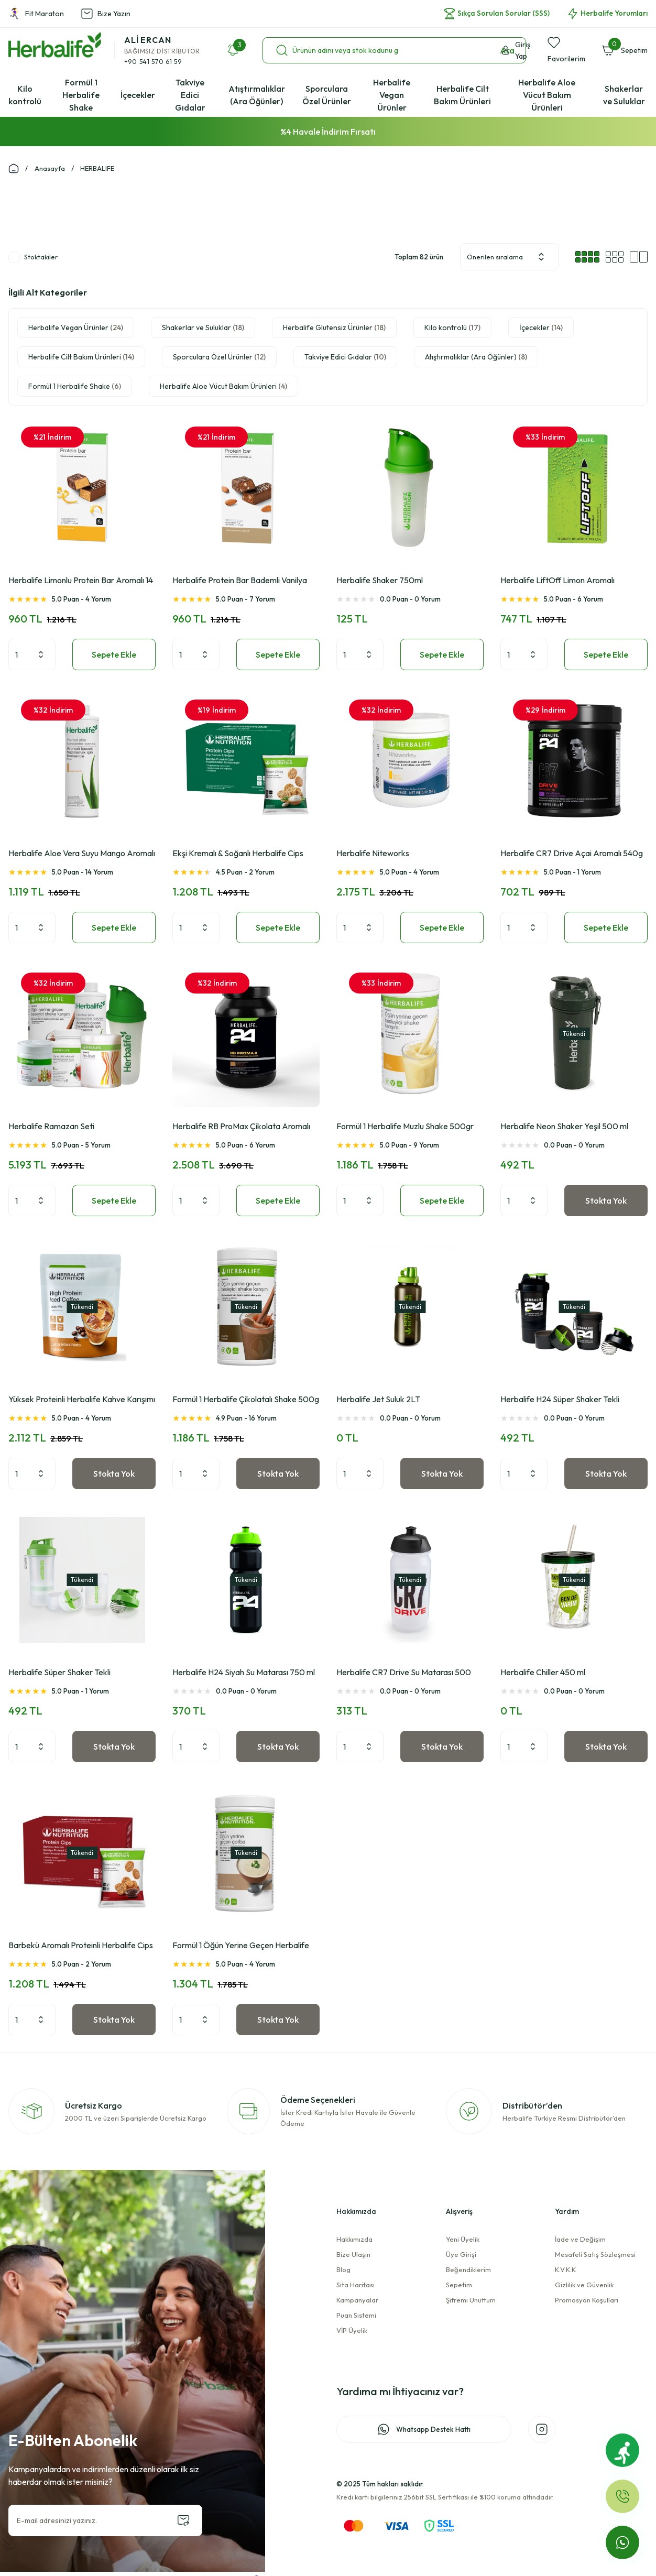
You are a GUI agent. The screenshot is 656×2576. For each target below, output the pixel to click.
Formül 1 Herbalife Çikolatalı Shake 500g (245, 1399)
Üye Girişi (461, 2254)
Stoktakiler (41, 257)
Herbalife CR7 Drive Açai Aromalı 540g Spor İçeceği (571, 853)
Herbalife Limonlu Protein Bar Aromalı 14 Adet (80, 580)
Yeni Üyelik (462, 2239)
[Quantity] (32, 654)
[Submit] (183, 2520)
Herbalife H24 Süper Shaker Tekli (559, 1399)
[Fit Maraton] (622, 2450)
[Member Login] (519, 50)
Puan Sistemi (356, 2315)
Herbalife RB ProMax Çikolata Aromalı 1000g (241, 1126)
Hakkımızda (354, 2239)
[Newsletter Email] (105, 2520)
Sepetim (459, 2284)
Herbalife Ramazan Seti (51, 1126)
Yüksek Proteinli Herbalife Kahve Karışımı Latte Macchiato (81, 1399)
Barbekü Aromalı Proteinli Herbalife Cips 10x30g (80, 1945)
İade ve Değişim (580, 2239)
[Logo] (54, 45)
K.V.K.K (565, 2269)
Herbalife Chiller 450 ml (542, 1672)
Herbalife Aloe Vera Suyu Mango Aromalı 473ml (81, 853)
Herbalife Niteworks (372, 853)
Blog (343, 2269)
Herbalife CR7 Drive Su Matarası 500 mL (403, 1672)
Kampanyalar (357, 2300)
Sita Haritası (355, 2284)
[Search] (394, 50)
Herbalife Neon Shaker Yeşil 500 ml (564, 1126)
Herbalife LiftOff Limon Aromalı (557, 580)
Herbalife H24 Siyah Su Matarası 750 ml (243, 1672)
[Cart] (625, 50)
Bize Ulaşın (353, 2254)
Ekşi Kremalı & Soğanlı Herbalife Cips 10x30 (237, 853)
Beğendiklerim (468, 2269)
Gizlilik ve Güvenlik (584, 2284)
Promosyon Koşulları (586, 2300)
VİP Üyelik (351, 2330)
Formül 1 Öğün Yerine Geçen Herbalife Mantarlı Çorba (240, 1945)
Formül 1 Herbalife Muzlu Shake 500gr (405, 1126)
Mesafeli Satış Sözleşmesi (595, 2254)
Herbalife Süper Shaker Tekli (59, 1672)
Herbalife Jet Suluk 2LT (378, 1399)
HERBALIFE (97, 168)
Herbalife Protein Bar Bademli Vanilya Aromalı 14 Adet (239, 580)
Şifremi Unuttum (471, 2300)
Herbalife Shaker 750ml (379, 580)
